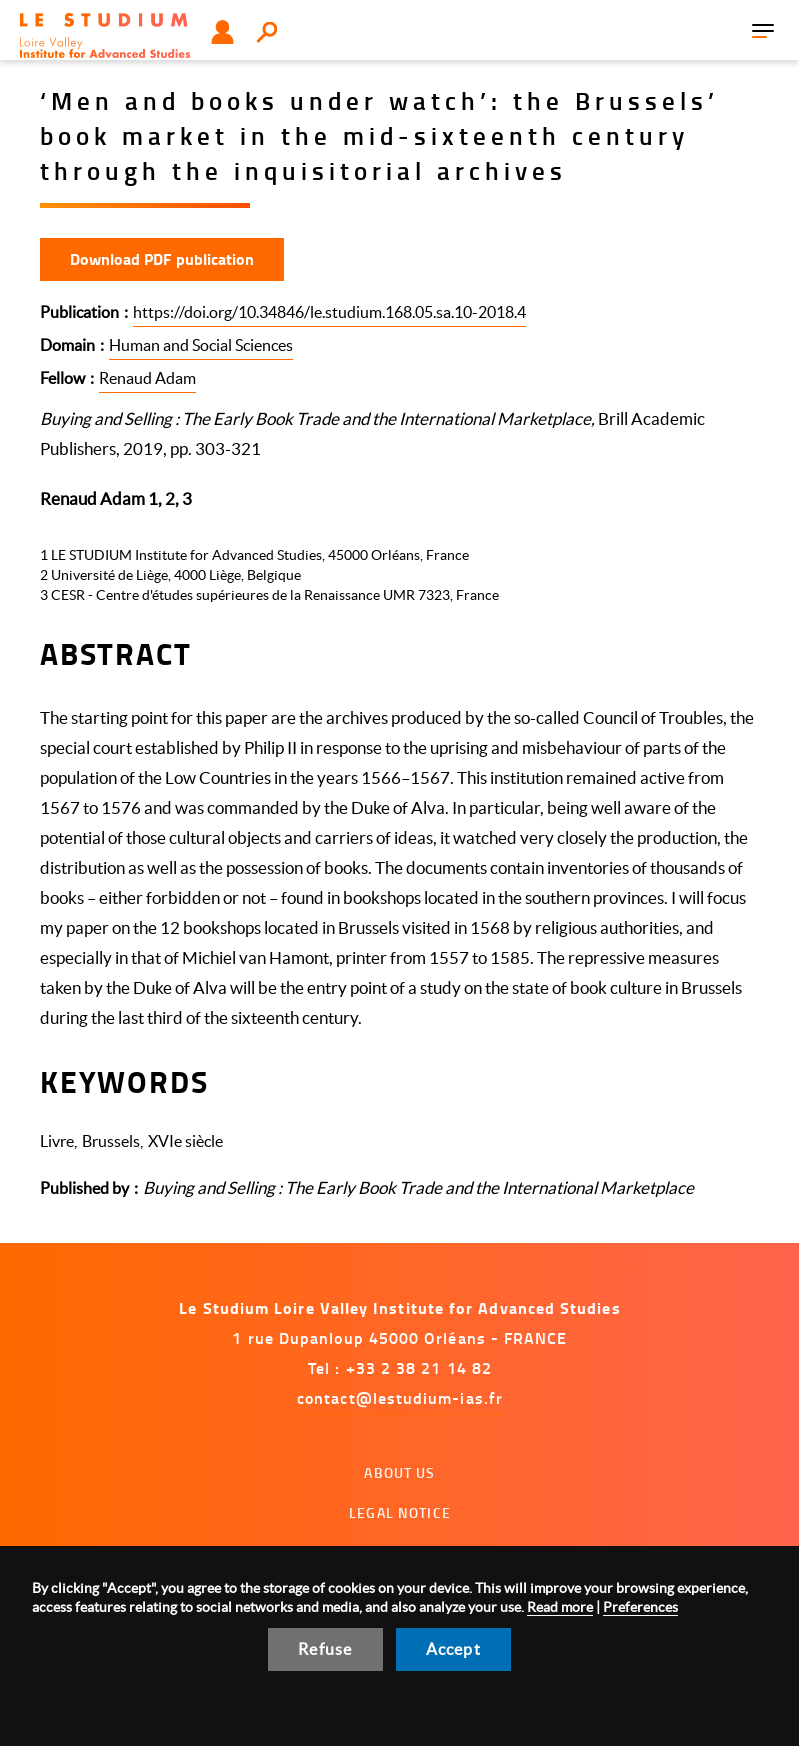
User (222, 32)
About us (399, 1472)
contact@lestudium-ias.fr (400, 1397)
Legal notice (400, 1512)
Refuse (325, 1649)
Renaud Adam (147, 378)
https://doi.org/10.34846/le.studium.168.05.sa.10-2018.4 (329, 312)
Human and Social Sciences (201, 345)
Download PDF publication (162, 258)
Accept (453, 1649)
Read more (560, 1607)
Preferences (640, 1607)
